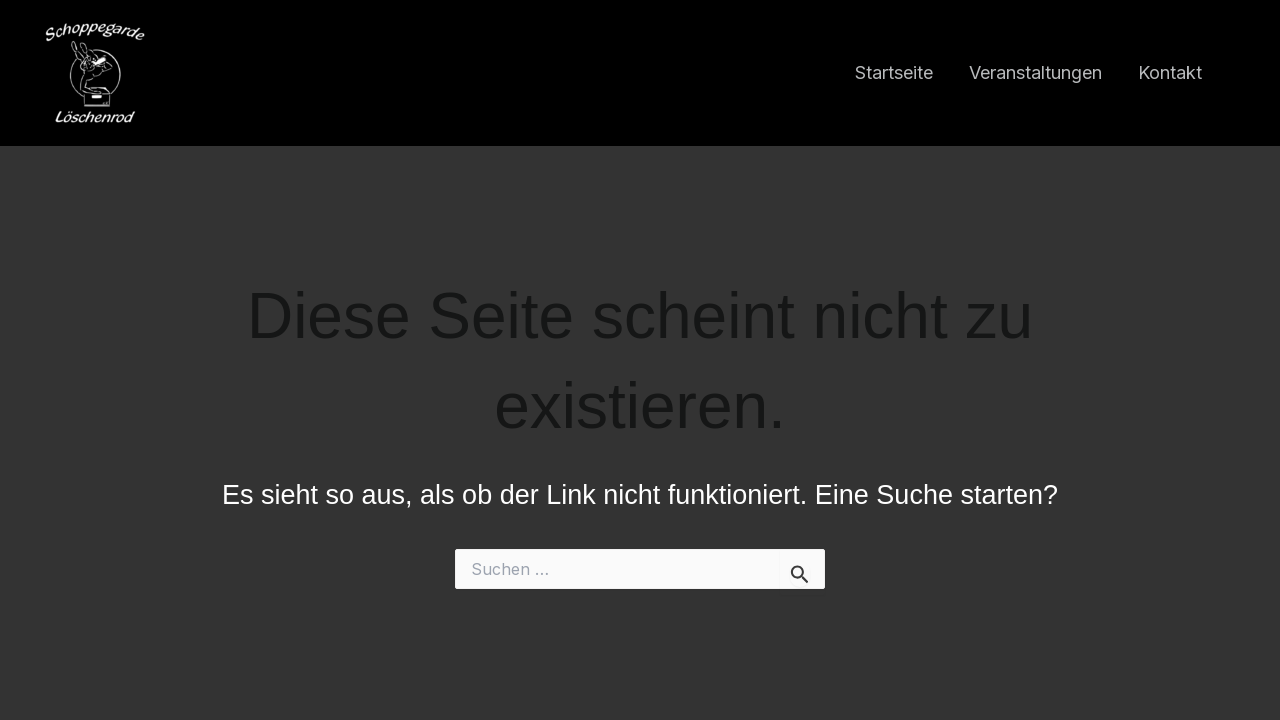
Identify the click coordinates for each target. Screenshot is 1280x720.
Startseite (894, 72)
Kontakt (1170, 72)
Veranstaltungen (1035, 72)
